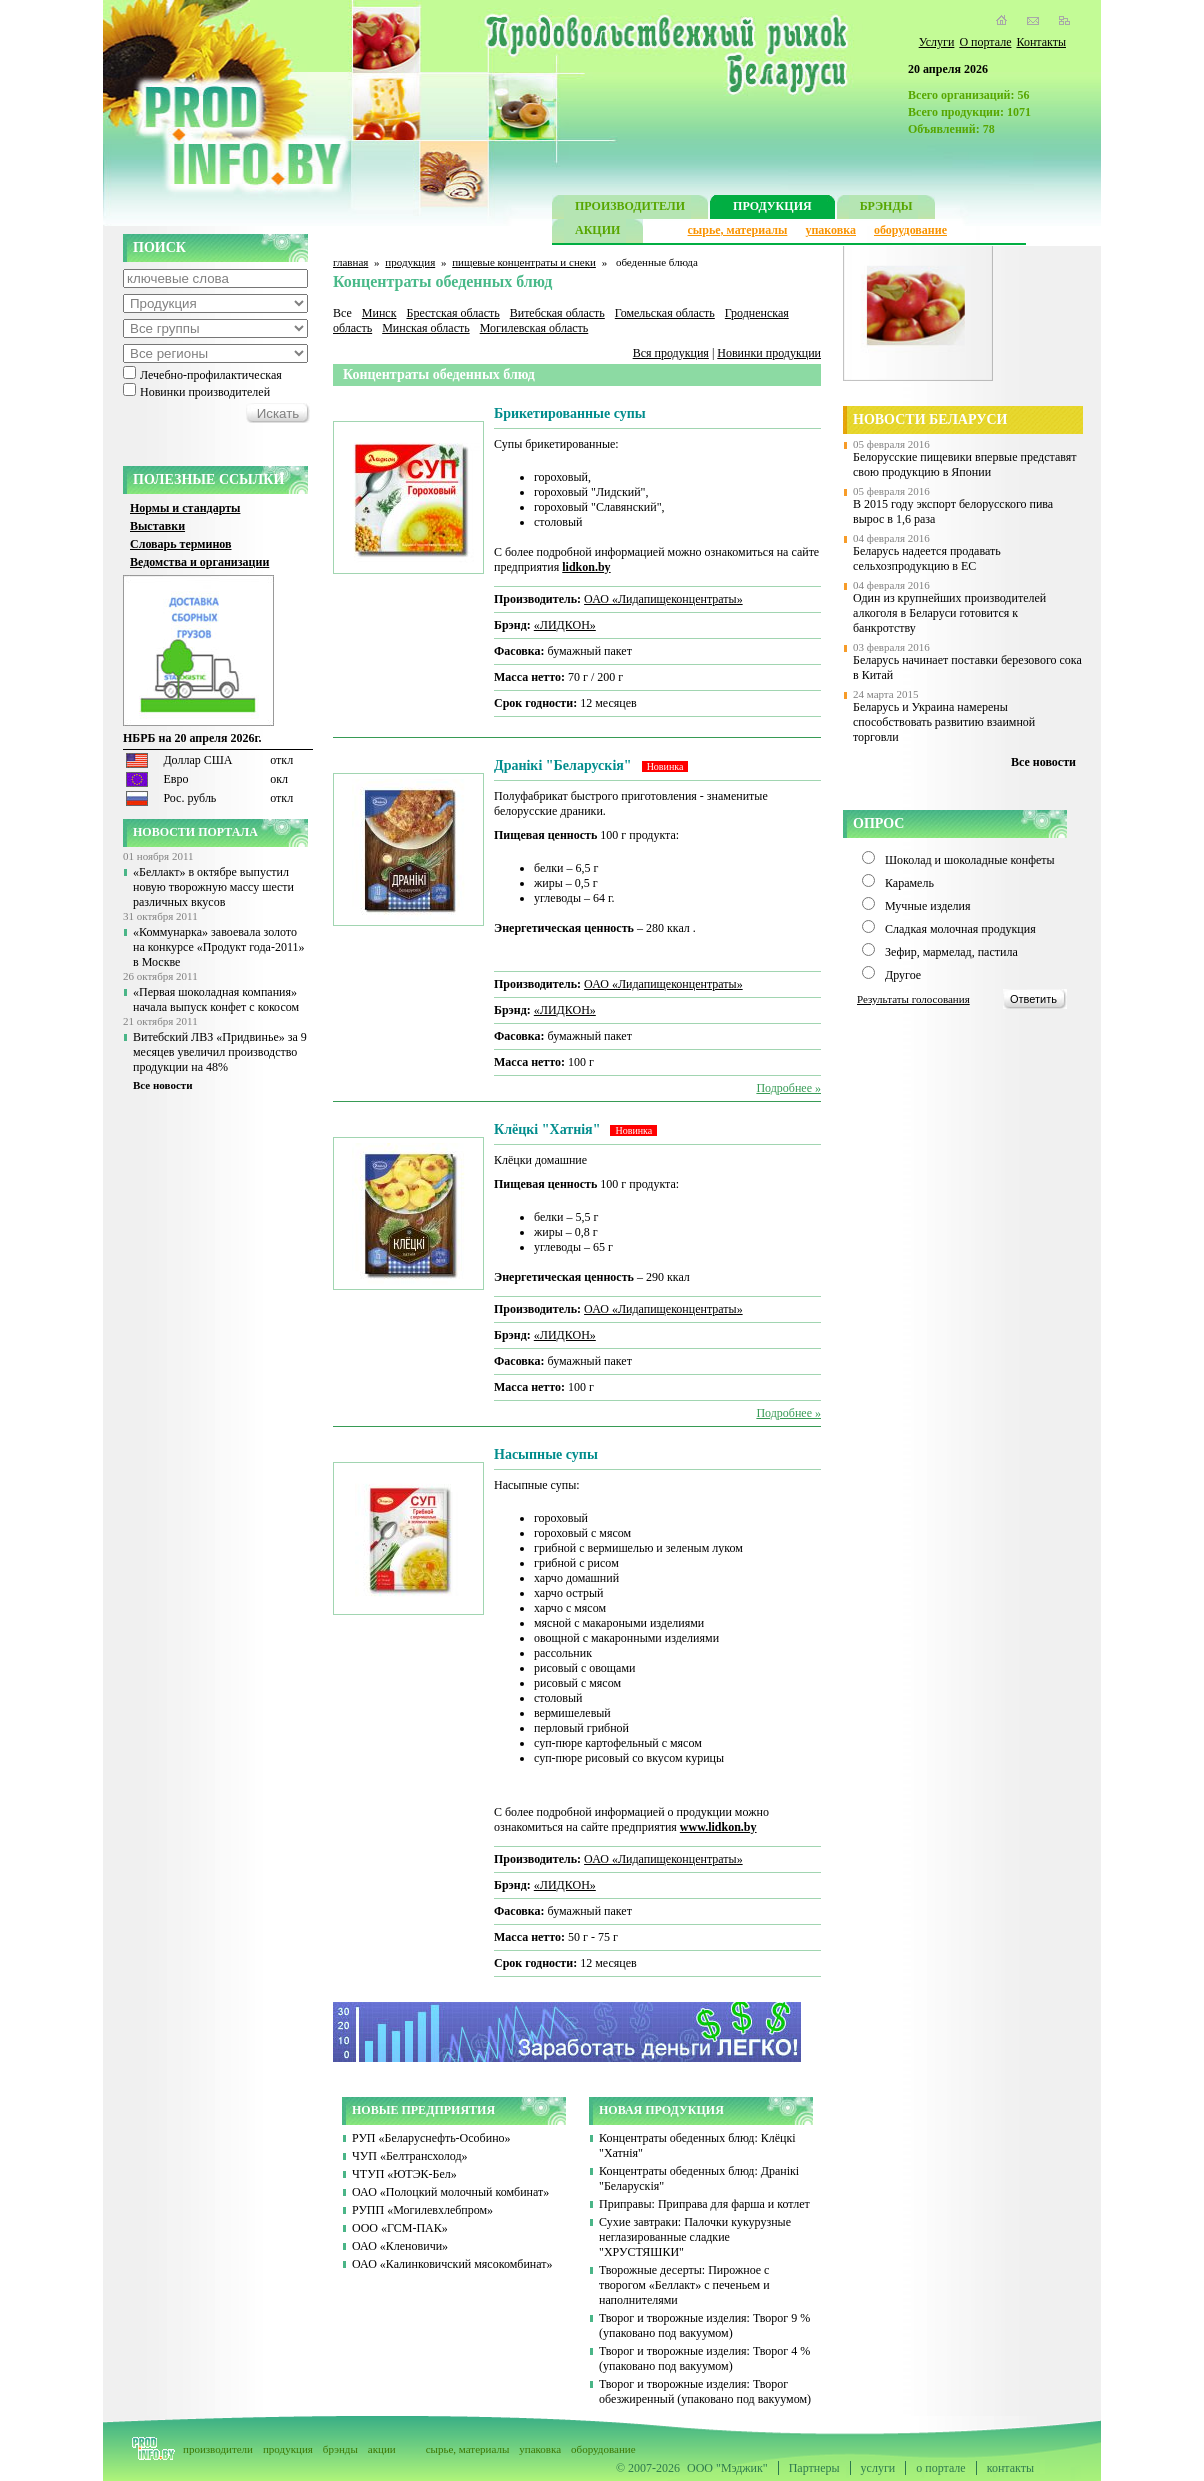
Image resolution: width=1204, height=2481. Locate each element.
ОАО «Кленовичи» (400, 2246)
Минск (379, 313)
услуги (878, 2468)
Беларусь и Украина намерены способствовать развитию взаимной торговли (944, 722)
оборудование (910, 230)
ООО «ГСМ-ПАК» (400, 2228)
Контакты (1041, 42)
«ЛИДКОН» (565, 625)
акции (382, 2449)
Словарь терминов (181, 544)
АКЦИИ (597, 232)
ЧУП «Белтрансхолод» (410, 2156)
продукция (410, 262)
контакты (1010, 2468)
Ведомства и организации (199, 562)
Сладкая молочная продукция (960, 929)
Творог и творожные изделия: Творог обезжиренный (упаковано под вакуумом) (705, 2391)
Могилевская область (534, 328)
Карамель (909, 883)
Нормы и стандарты (185, 508)
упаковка (830, 230)
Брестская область (452, 313)
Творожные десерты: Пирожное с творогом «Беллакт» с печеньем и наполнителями (684, 2285)
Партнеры (814, 2468)
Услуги (937, 42)
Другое (903, 975)
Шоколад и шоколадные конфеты (970, 860)
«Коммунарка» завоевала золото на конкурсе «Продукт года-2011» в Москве (218, 947)
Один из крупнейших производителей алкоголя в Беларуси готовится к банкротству (949, 613)
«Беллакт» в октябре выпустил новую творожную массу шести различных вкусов (213, 887)
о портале (940, 2468)
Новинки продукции (769, 353)
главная (350, 262)
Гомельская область (665, 313)
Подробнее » (788, 1088)
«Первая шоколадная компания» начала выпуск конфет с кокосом (216, 999)
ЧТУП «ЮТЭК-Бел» (404, 2174)
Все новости (163, 1085)
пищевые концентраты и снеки (524, 262)
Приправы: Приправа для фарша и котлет (704, 2204)
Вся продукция (671, 353)
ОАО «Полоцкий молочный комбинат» (450, 2192)
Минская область (426, 328)
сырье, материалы (738, 230)
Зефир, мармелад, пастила (951, 952)
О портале (985, 42)
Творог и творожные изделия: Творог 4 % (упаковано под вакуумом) (704, 2358)
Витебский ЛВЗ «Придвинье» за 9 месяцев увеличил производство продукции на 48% (220, 1052)
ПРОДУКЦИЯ (772, 208)
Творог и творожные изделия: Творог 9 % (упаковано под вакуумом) (704, 2325)
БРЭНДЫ (886, 208)
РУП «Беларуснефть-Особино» (431, 2138)
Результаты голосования (913, 999)
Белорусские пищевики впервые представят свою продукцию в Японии (965, 464)
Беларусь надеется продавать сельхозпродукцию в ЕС (927, 558)
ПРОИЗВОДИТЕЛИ (630, 208)
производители (218, 2449)
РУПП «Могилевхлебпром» (422, 2210)
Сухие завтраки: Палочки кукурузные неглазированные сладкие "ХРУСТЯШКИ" (695, 2237)
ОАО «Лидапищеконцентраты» (663, 599)
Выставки (157, 526)
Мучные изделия (928, 906)
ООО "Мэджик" (727, 2468)
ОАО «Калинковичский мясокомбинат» (452, 2264)
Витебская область (557, 313)
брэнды (340, 2449)
